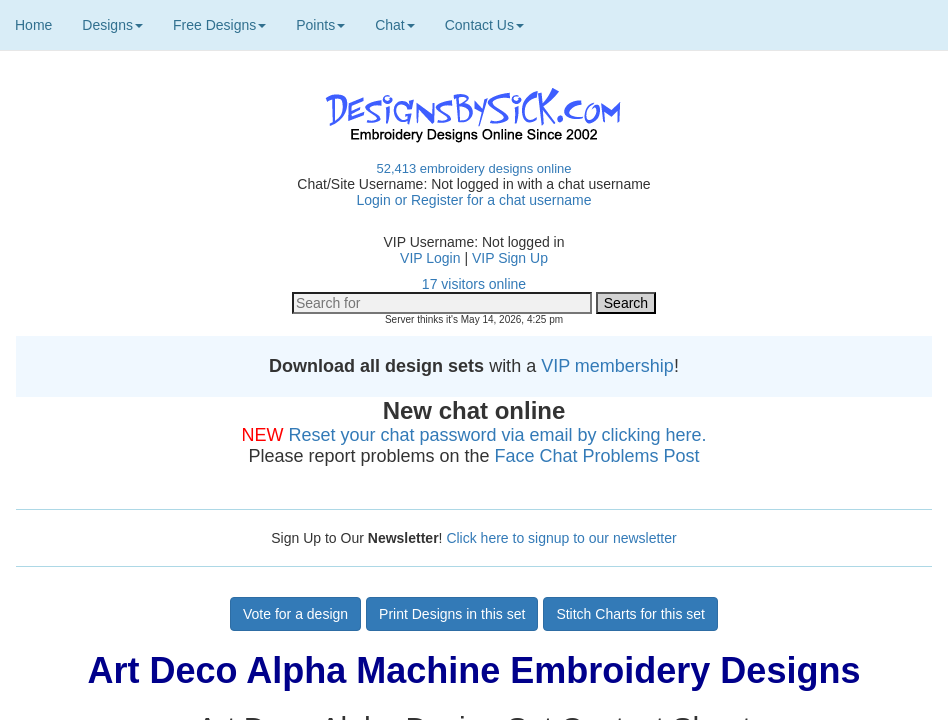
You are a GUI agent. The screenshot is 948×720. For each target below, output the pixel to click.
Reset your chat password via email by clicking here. (497, 435)
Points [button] (320, 25)
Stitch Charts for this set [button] (630, 614)
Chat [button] (395, 25)
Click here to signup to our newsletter (561, 538)
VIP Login (430, 258)
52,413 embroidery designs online (473, 168)
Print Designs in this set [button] (452, 614)
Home (33, 25)
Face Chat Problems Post (597, 456)
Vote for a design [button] (295, 614)
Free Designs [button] (219, 25)
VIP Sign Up (510, 258)
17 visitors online (474, 284)
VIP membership (607, 366)
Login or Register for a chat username (473, 200)
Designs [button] (112, 25)
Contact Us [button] (484, 25)
